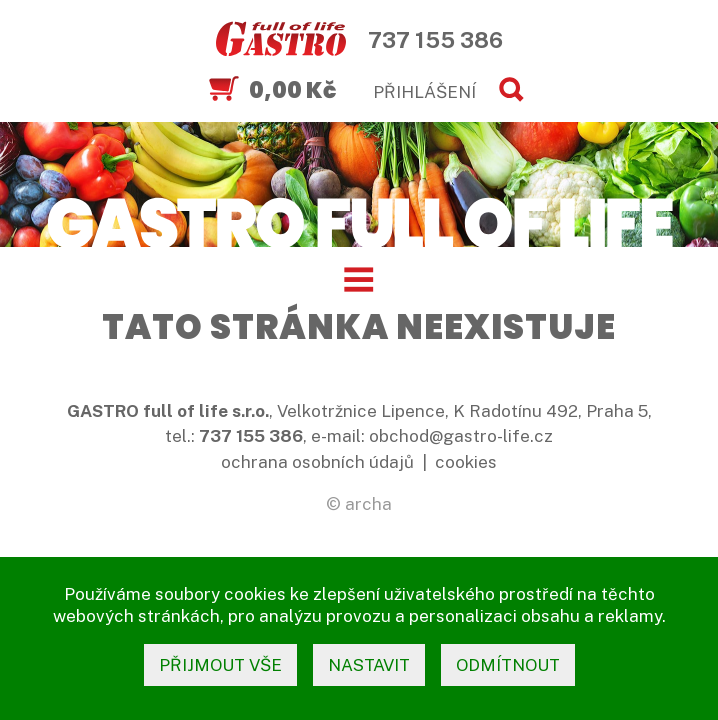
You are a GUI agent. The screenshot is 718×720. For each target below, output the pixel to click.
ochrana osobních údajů (317, 462)
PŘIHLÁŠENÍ (424, 92)
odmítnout (508, 665)
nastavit (369, 665)
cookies (466, 462)
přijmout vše (220, 665)
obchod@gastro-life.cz (461, 436)
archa (368, 504)
